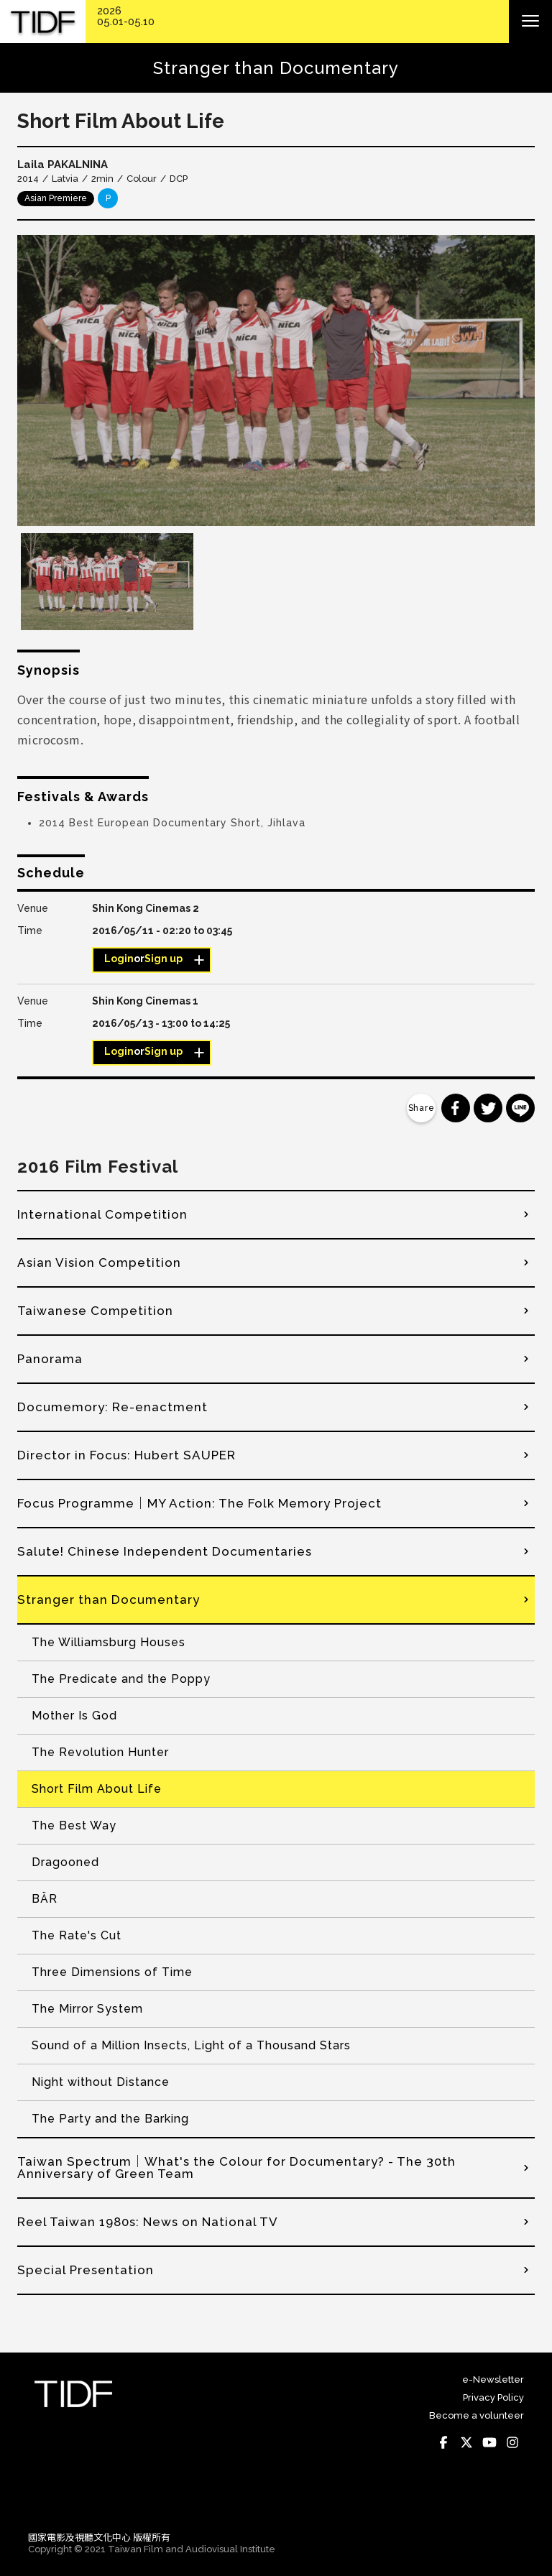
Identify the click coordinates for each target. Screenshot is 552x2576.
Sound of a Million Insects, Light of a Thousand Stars (191, 2045)
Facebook (443, 2443)
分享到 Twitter (488, 1108)
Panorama (50, 1359)
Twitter (466, 2443)
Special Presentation (85, 2270)
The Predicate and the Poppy (121, 1679)
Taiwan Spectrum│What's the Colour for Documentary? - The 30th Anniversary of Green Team (236, 2167)
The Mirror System (87, 2009)
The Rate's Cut (76, 1935)
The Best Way (74, 1825)
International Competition (102, 1214)
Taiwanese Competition (95, 1310)
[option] (276, 380)
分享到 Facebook (455, 1108)
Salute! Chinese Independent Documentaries (164, 1551)
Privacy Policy (493, 2397)
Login (119, 958)
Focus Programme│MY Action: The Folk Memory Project (199, 1503)
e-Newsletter (493, 2379)
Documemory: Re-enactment (112, 1407)
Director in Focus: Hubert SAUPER (126, 1455)
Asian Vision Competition (99, 1262)
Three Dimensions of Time (112, 1972)
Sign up (163, 958)
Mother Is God (74, 1715)
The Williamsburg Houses (108, 1642)
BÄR (45, 1899)
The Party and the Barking (110, 2118)
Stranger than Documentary (108, 1599)
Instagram (512, 2443)
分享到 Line (520, 1108)
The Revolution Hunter (100, 1752)
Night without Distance (101, 2082)
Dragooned (65, 1862)
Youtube (489, 2443)
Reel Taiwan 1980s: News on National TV (147, 2222)
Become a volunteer (476, 2415)
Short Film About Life (97, 1789)
